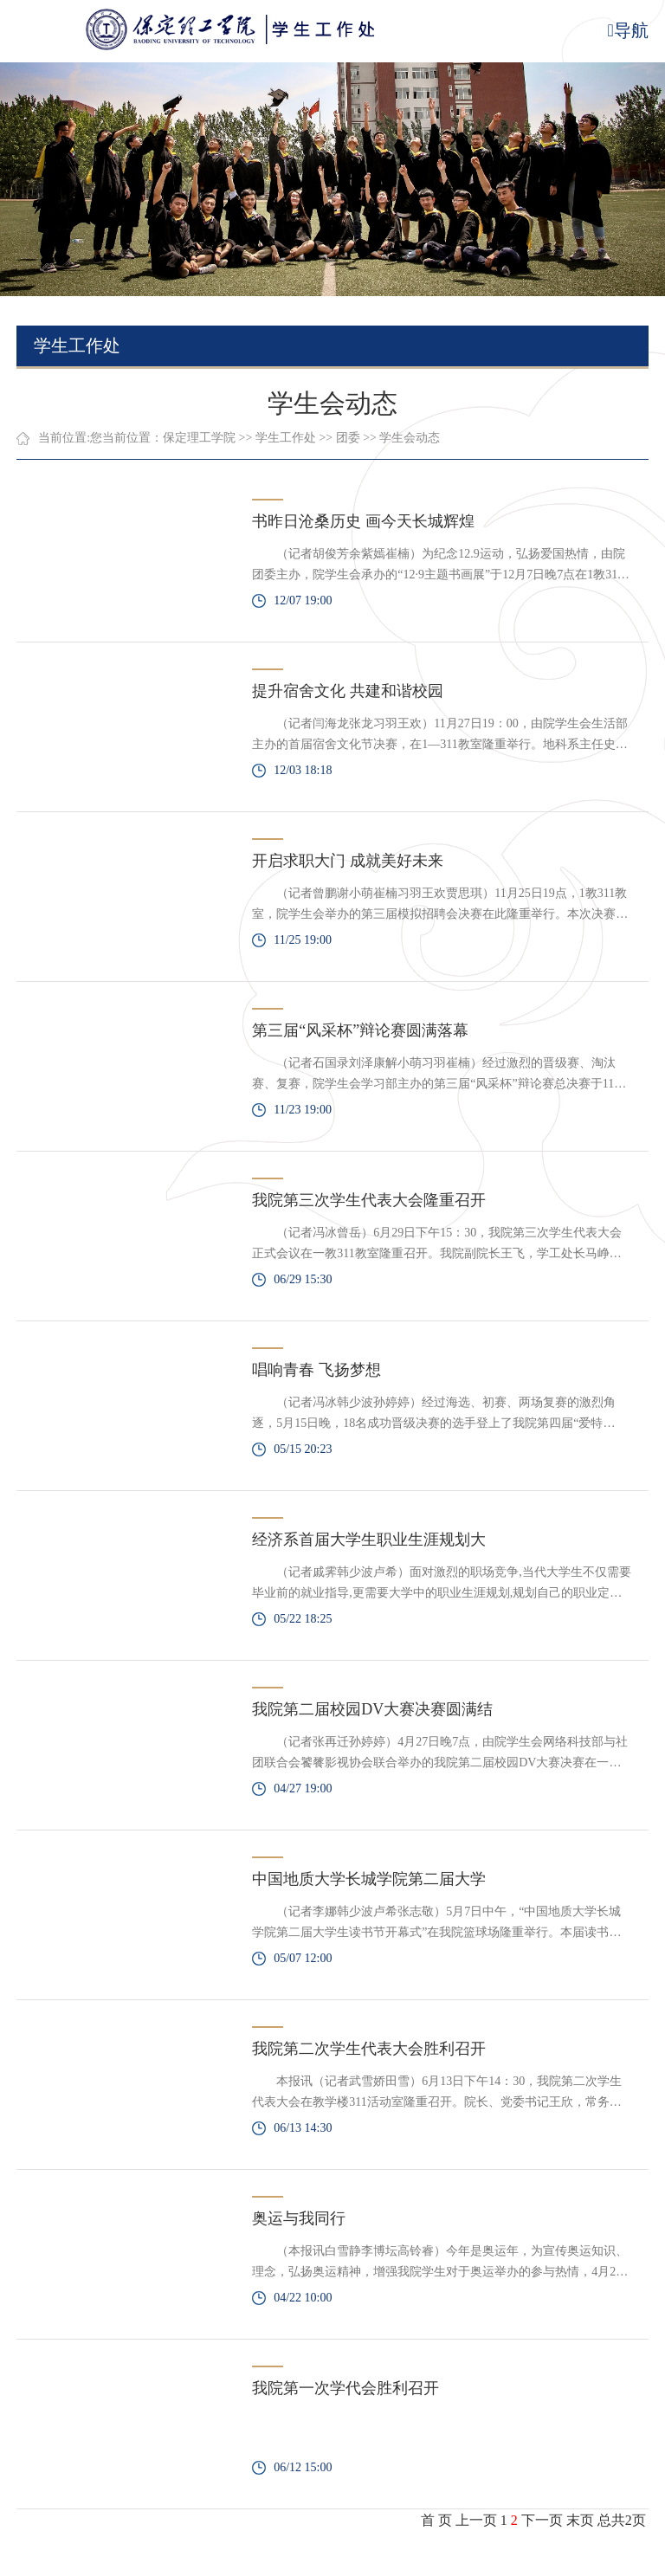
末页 (580, 2520)
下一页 (542, 2520)
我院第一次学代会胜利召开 (345, 2388)
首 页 (436, 2520)
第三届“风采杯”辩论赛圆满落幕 (360, 1030)
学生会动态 (409, 437)
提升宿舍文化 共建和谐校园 (347, 691)
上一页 (476, 2520)
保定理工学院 (199, 437)
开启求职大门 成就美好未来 (347, 860)
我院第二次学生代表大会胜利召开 (369, 2048)
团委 (348, 437)
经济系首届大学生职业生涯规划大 (369, 1539)
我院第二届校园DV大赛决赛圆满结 (372, 1709)
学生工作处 (285, 437)
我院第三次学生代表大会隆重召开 (369, 1200)
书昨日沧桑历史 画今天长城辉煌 (363, 521)
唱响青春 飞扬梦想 (316, 1369)
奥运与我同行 (298, 2218)
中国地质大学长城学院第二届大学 (369, 1879)
